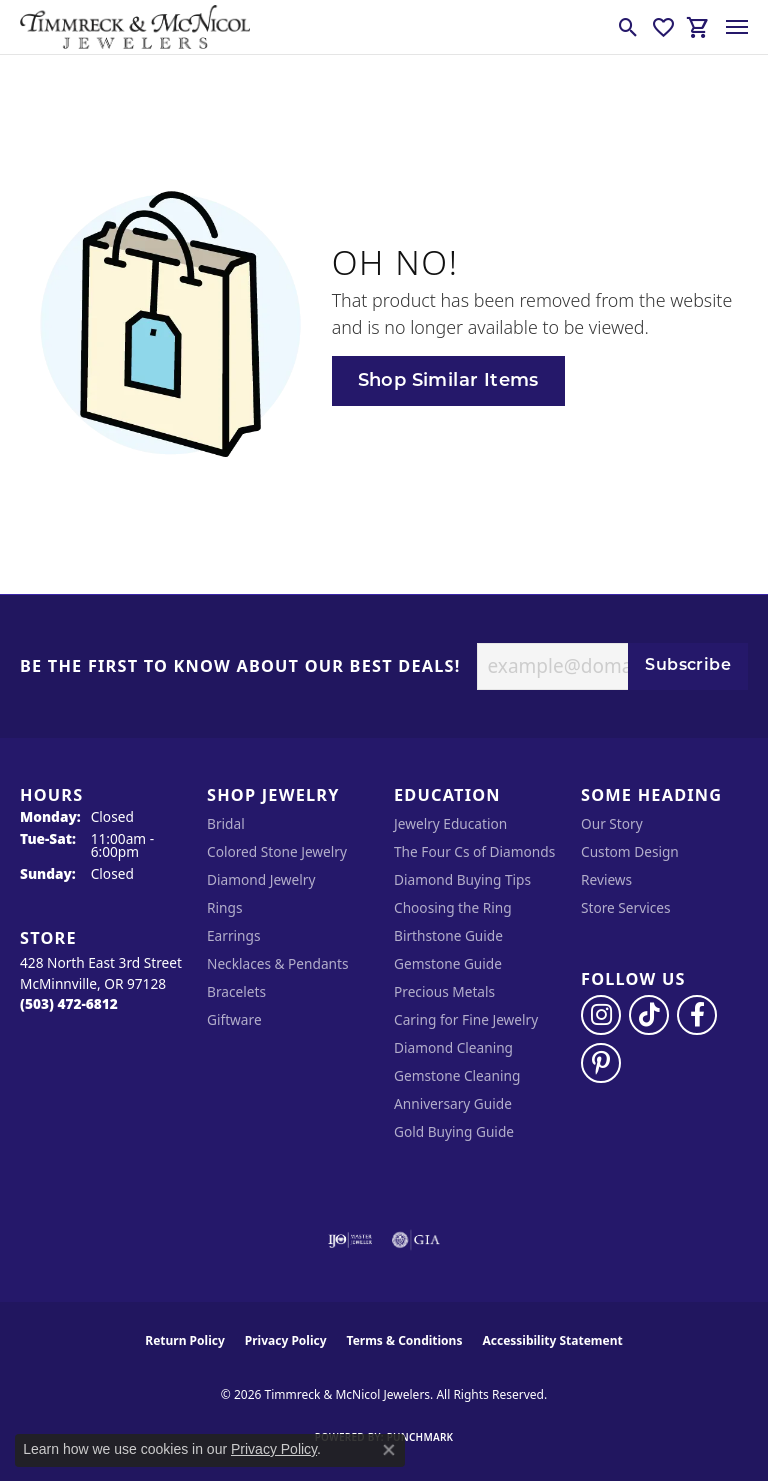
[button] (628, 27)
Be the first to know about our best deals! (240, 667)
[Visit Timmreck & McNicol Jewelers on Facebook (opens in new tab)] (697, 1015)
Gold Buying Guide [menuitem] (454, 1131)
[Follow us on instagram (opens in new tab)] (601, 1015)
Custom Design (630, 851)
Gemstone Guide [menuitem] (448, 963)
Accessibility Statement (552, 1340)
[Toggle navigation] (737, 27)
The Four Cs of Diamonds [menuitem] (474, 851)
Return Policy (185, 1340)
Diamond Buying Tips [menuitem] (462, 879)
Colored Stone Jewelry (277, 851)
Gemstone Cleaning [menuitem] (457, 1075)
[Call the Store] (69, 1003)
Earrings (234, 935)
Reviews (606, 879)
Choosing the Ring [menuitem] (453, 907)
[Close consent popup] (389, 1450)
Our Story (612, 823)
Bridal (226, 823)
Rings (224, 907)
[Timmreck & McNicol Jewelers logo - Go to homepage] (135, 27)
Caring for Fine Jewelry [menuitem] (466, 1019)
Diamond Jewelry (261, 879)
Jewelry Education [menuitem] (450, 823)
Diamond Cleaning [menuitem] (453, 1047)
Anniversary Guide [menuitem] (453, 1103)
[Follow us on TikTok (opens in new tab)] (649, 1015)
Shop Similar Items (448, 381)
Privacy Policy (286, 1340)
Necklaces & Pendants (278, 963)
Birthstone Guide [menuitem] (448, 935)
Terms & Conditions (405, 1340)
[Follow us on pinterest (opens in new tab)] (601, 1063)
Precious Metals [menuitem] (444, 991)
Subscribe (688, 666)
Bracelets (236, 991)
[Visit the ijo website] (350, 1240)
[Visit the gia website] (416, 1240)
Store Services (626, 907)
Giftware (234, 1019)
